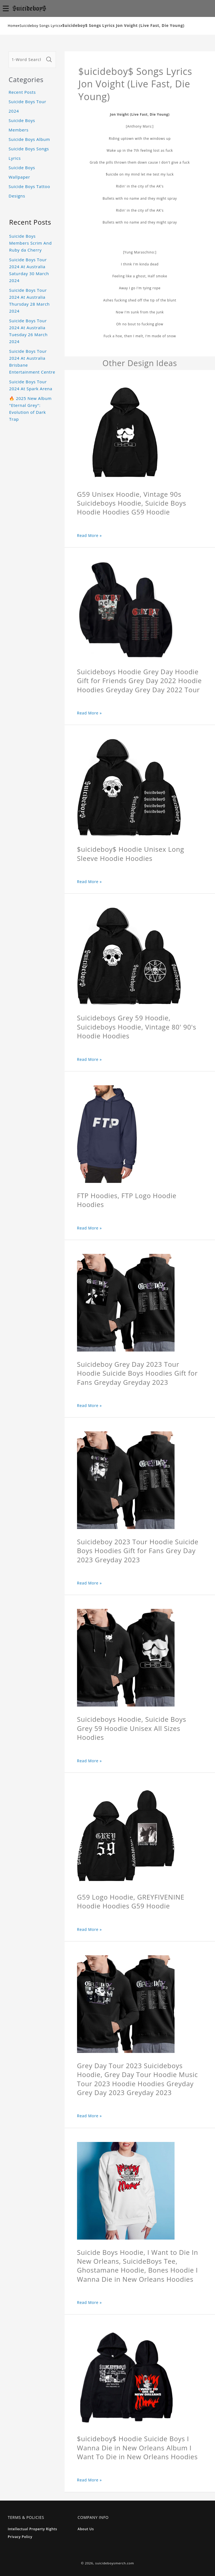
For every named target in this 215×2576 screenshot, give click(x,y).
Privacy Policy (20, 2536)
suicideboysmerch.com (114, 2563)
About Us (86, 2529)
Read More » (89, 535)
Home (13, 25)
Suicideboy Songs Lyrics (40, 25)
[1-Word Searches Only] (27, 60)
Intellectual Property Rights (32, 2529)
